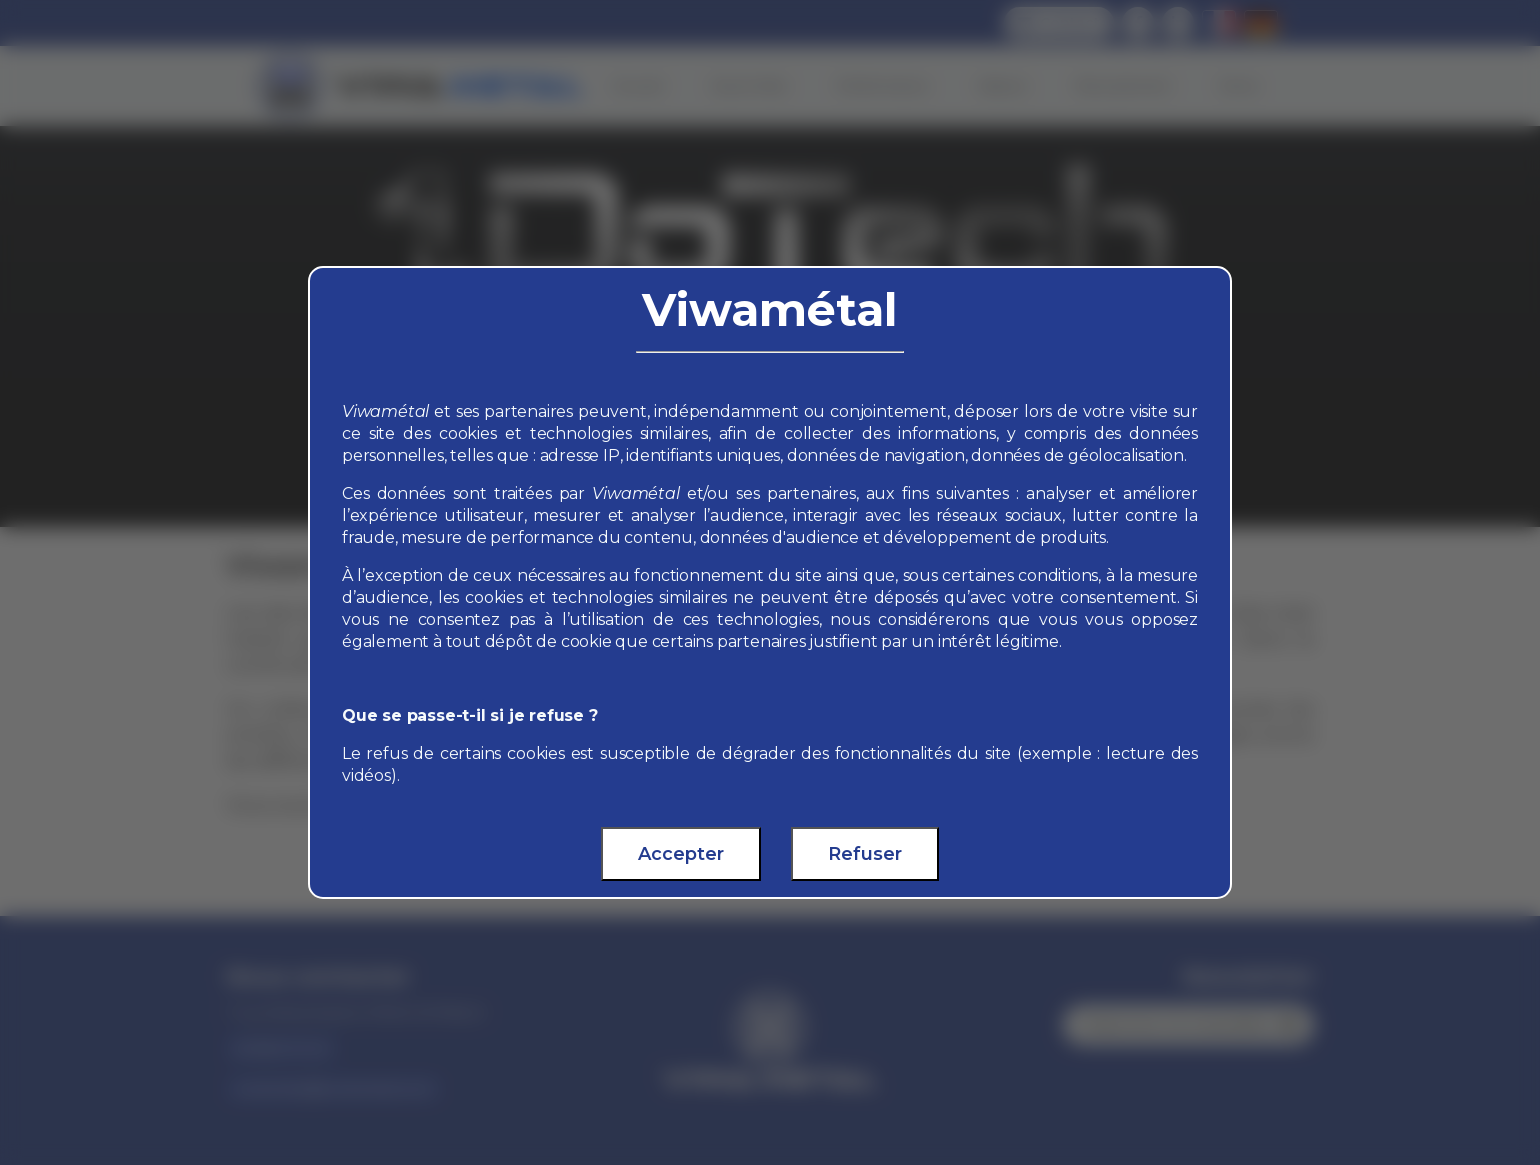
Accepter (681, 854)
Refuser (865, 854)
